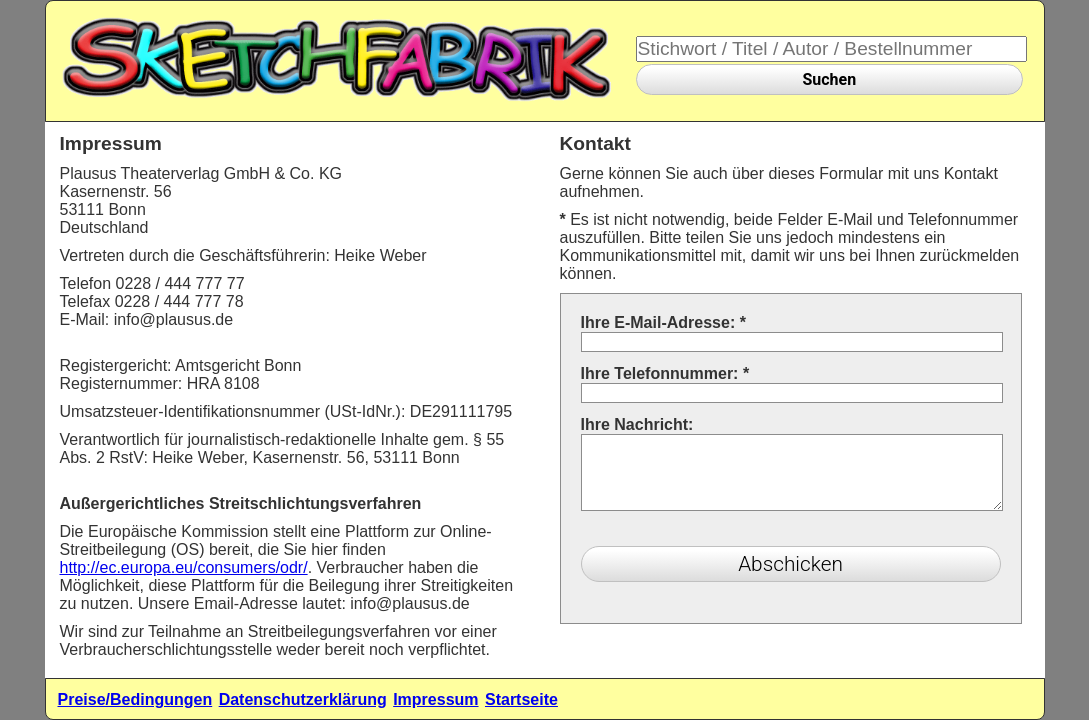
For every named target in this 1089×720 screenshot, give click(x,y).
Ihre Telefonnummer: (665, 373)
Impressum (435, 699)
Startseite (521, 699)
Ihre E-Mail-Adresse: (663, 322)
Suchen (829, 79)
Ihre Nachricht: (637, 424)
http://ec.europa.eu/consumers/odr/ (184, 567)
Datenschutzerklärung (303, 699)
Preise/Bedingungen (135, 699)
